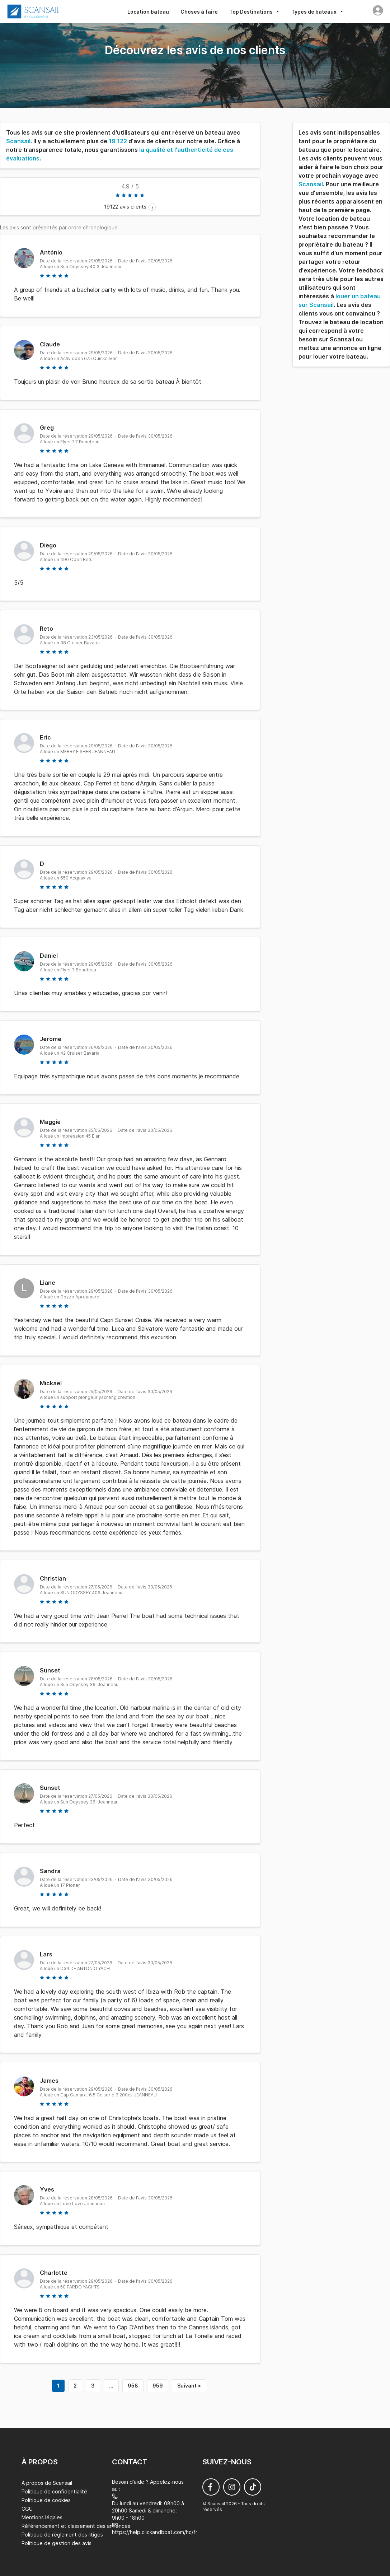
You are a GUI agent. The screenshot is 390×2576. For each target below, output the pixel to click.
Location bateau (148, 12)
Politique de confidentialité (54, 2491)
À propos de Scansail (47, 2483)
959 (157, 2386)
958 (133, 2386)
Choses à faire (199, 12)
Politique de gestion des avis (56, 2543)
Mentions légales (42, 2517)
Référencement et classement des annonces (76, 2526)
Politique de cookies (46, 2500)
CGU (27, 2509)
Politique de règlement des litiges (62, 2534)
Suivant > (189, 2386)
